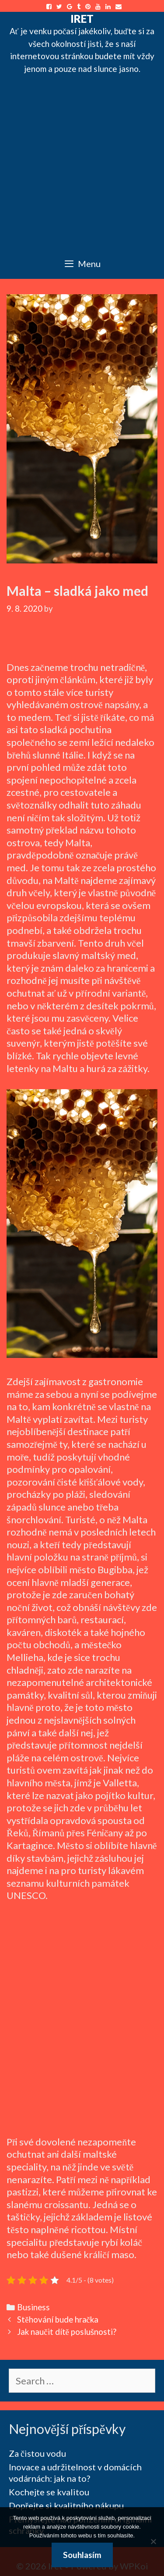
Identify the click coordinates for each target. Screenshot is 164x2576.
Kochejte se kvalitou (49, 2492)
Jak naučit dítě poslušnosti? (66, 2332)
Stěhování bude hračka (57, 2319)
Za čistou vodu (37, 2453)
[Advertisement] (82, 161)
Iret (82, 18)
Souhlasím (82, 2555)
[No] (153, 2541)
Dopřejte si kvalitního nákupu (66, 2505)
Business (33, 2307)
